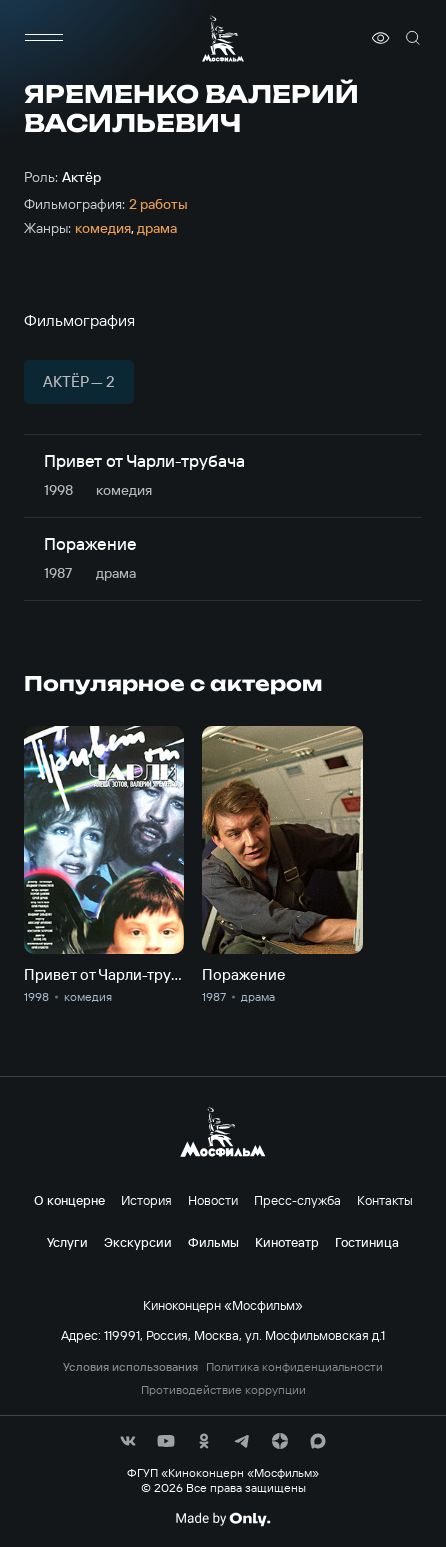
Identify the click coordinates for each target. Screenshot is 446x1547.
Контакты (385, 1200)
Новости (213, 1200)
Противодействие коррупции (223, 1390)
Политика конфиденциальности (294, 1367)
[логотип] (223, 38)
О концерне (69, 1200)
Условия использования (130, 1367)
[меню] (44, 38)
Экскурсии (138, 1242)
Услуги (67, 1242)
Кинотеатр (287, 1242)
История (146, 1200)
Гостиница (367, 1242)
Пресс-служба (297, 1200)
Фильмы (213, 1242)
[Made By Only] (222, 1519)
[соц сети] (128, 1441)
